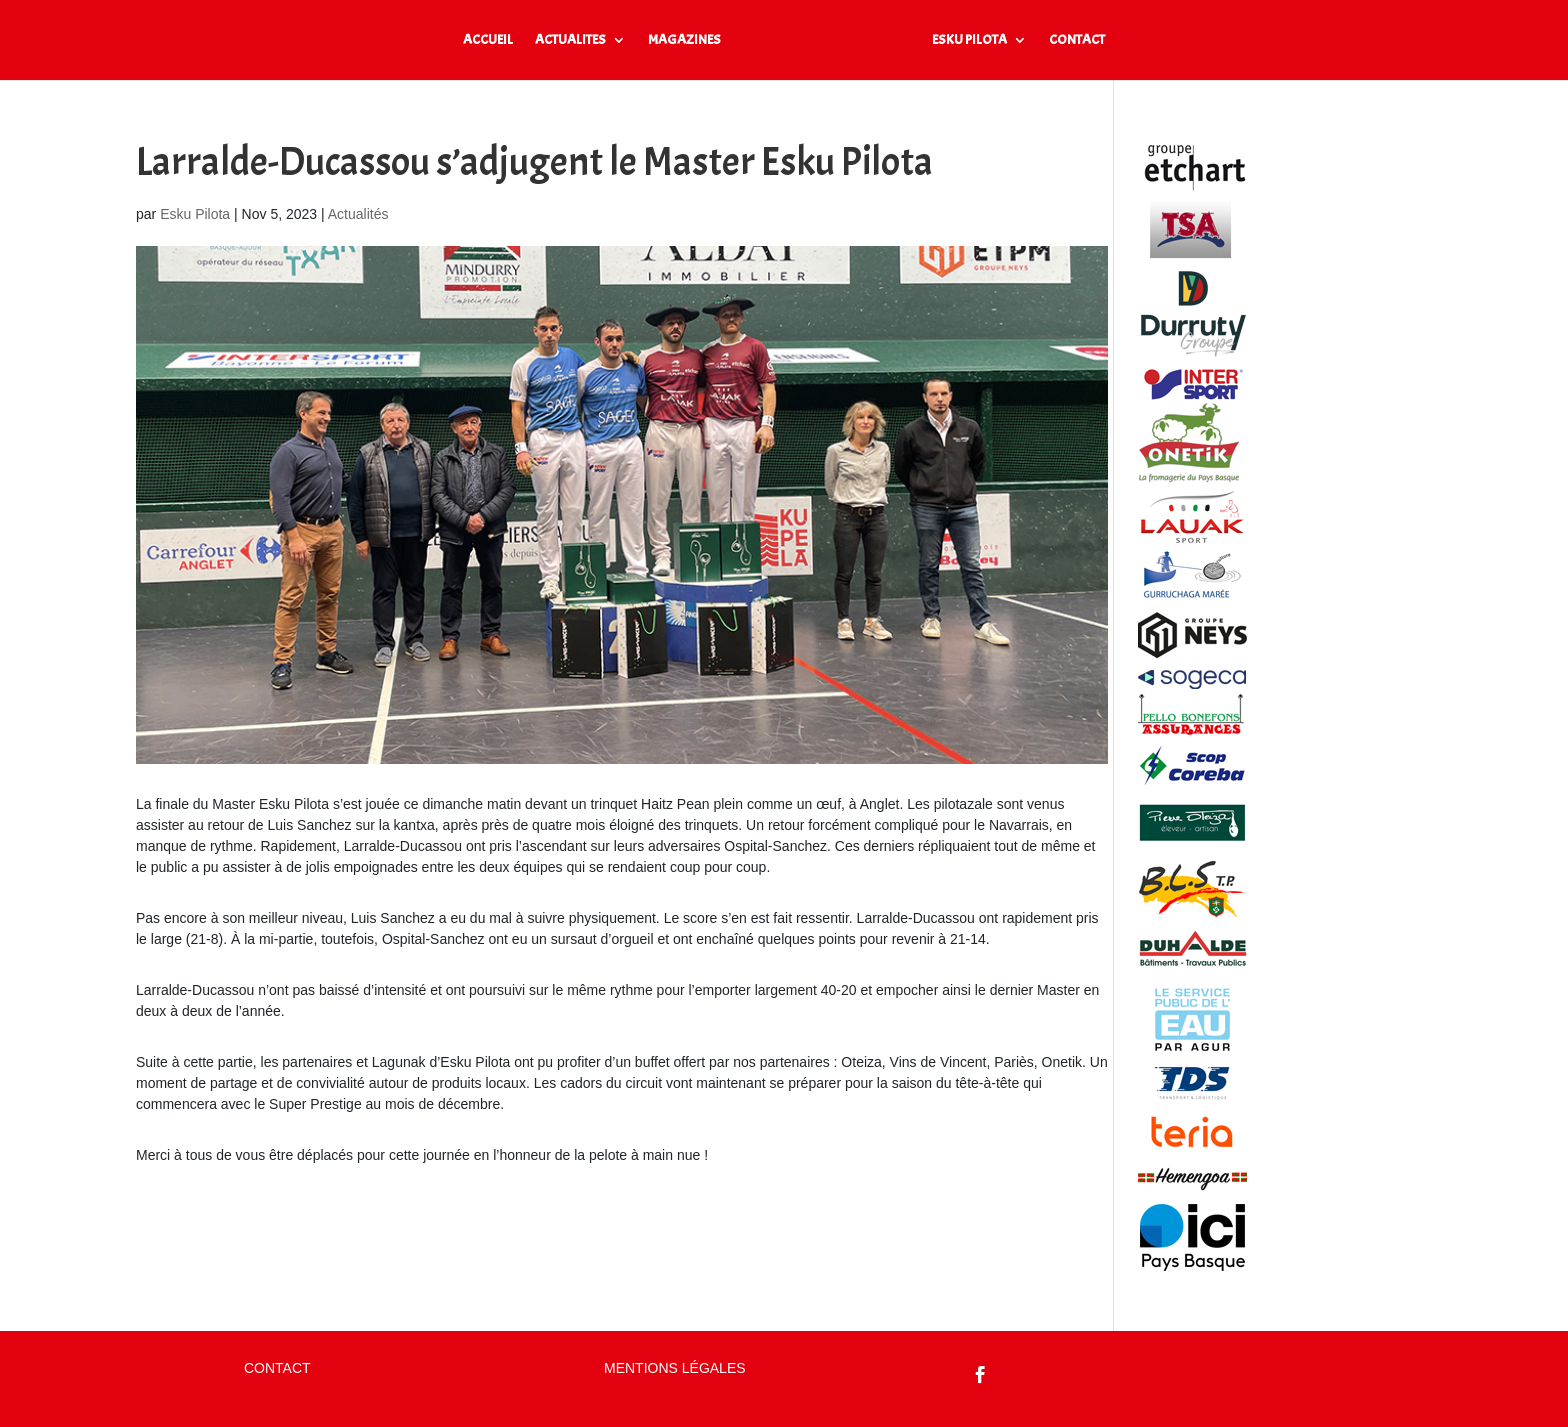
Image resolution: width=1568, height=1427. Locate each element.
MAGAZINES (684, 40)
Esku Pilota (195, 214)
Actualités (358, 214)
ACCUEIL (488, 40)
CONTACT (1077, 40)
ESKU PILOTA (969, 40)
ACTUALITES (570, 40)
